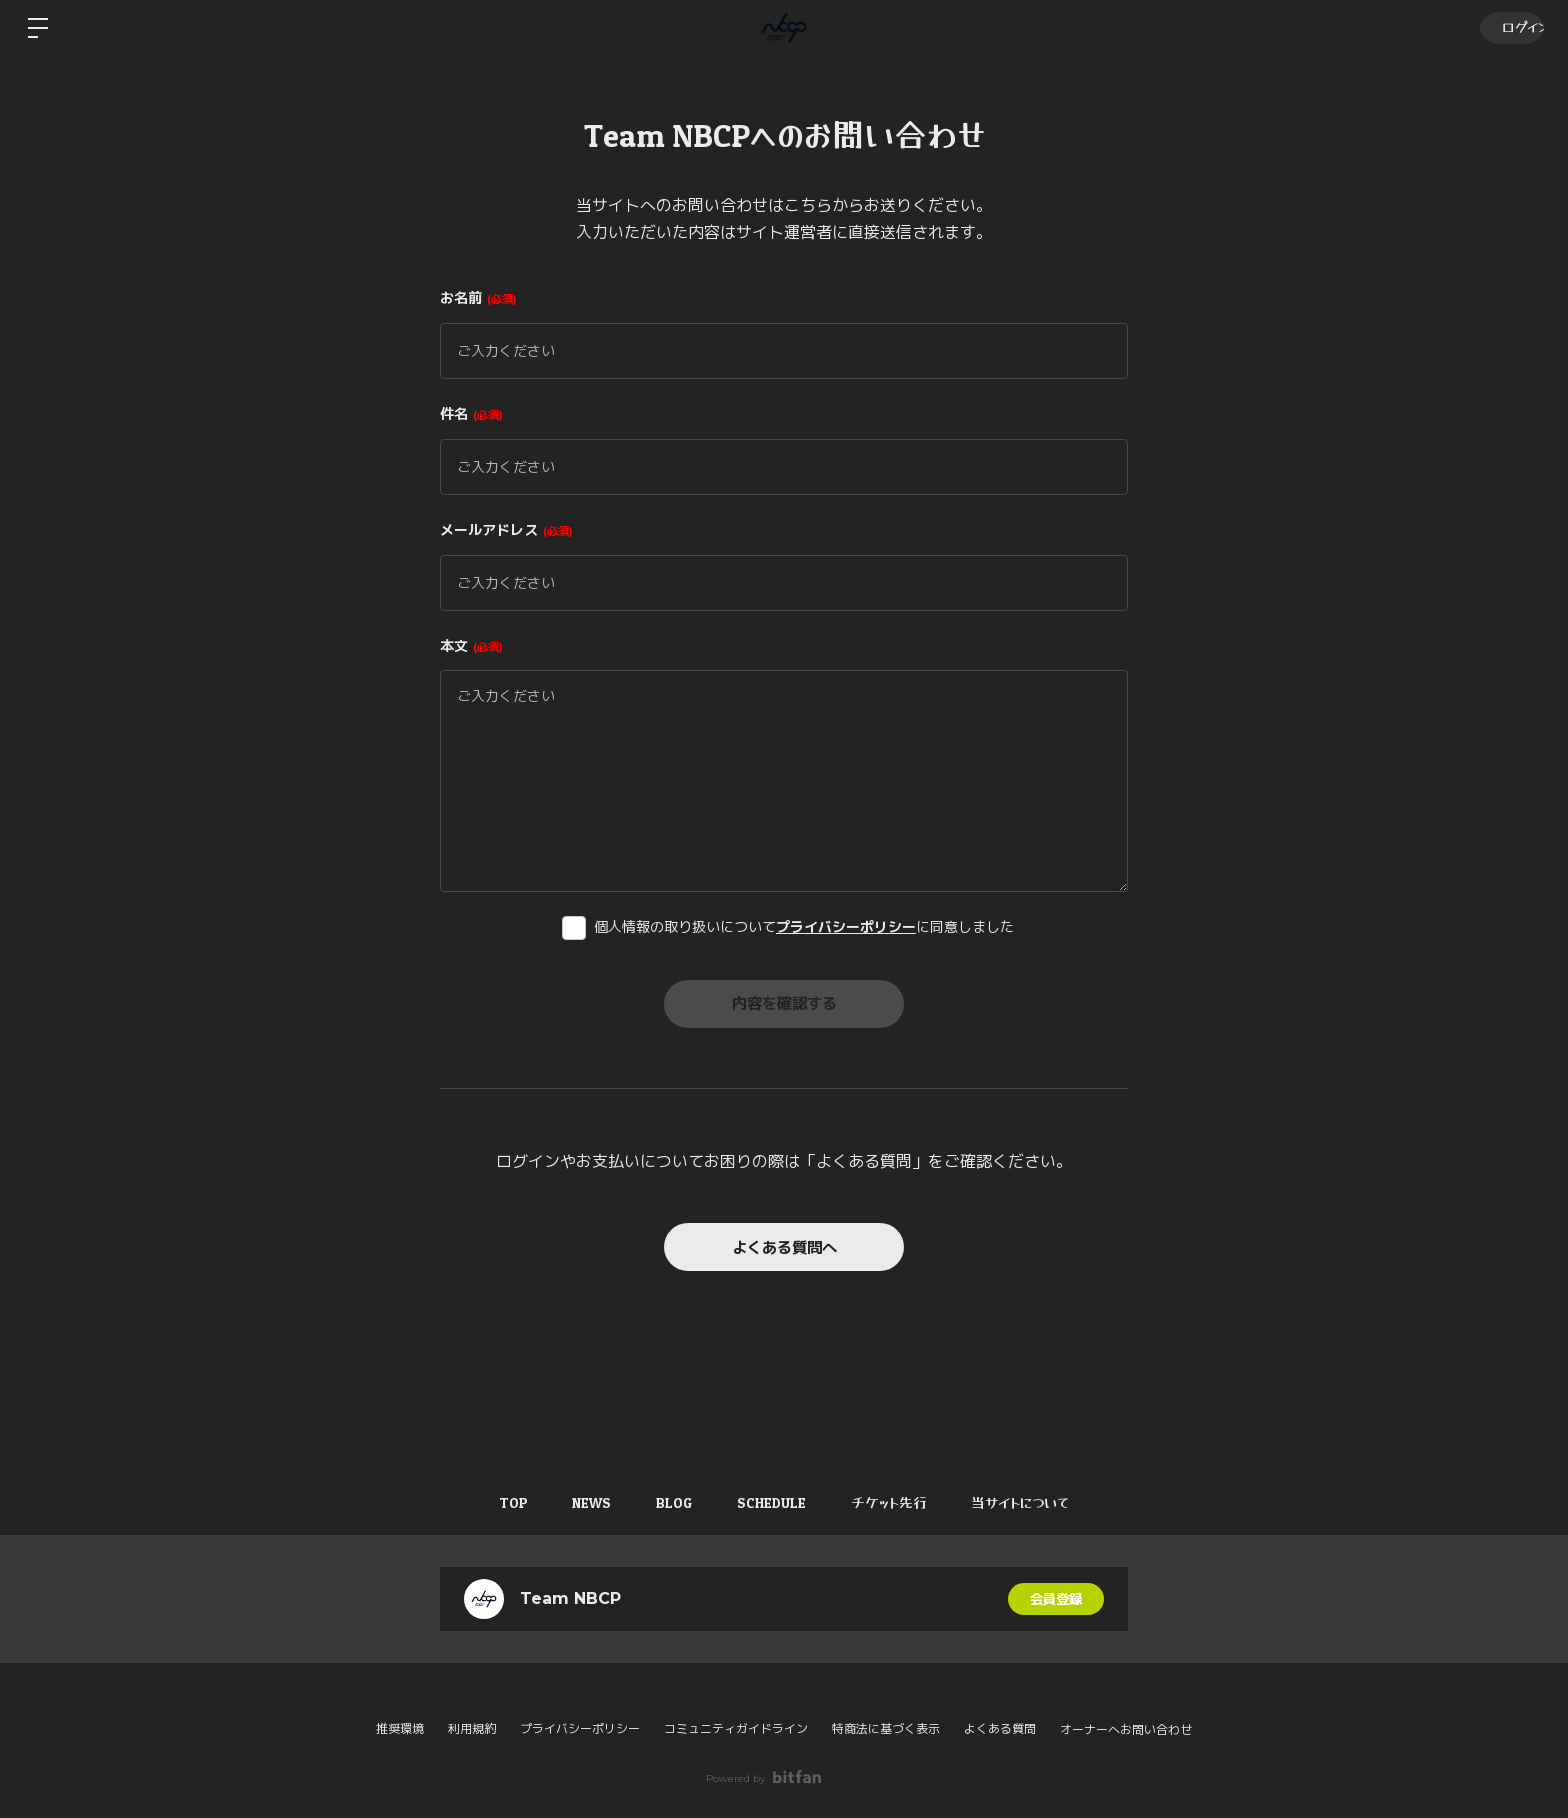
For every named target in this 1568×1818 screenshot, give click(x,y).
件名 (471, 414)
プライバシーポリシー (846, 927)
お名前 (478, 298)
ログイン (1509, 27)
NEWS (584, 1502)
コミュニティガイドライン (736, 1728)
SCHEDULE (774, 1502)
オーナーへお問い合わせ (1126, 1730)
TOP (500, 1502)
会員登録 (1056, 1599)
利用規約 (472, 1728)
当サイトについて (1034, 1502)
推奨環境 (400, 1728)
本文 (471, 646)
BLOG (672, 1502)
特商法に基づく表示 (886, 1728)
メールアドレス (506, 530)
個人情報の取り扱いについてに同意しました (804, 927)
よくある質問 (1000, 1728)
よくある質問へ (784, 1246)
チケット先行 (897, 1502)
